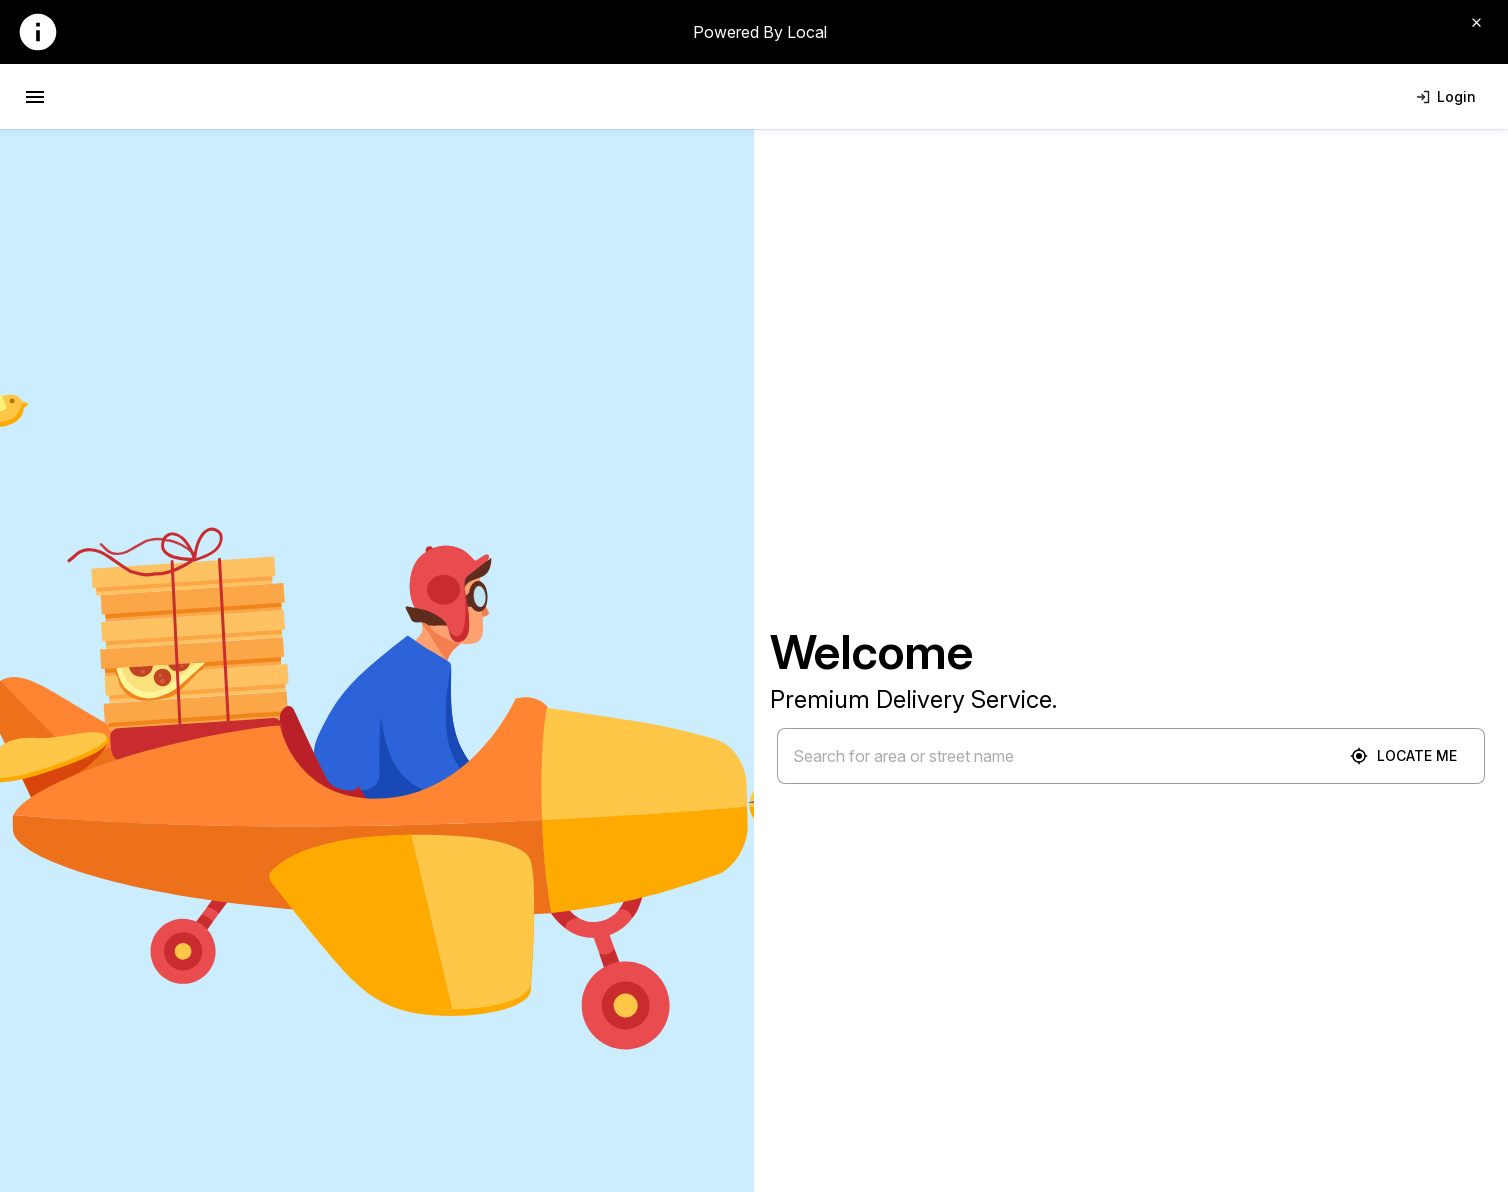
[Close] (1476, 22)
